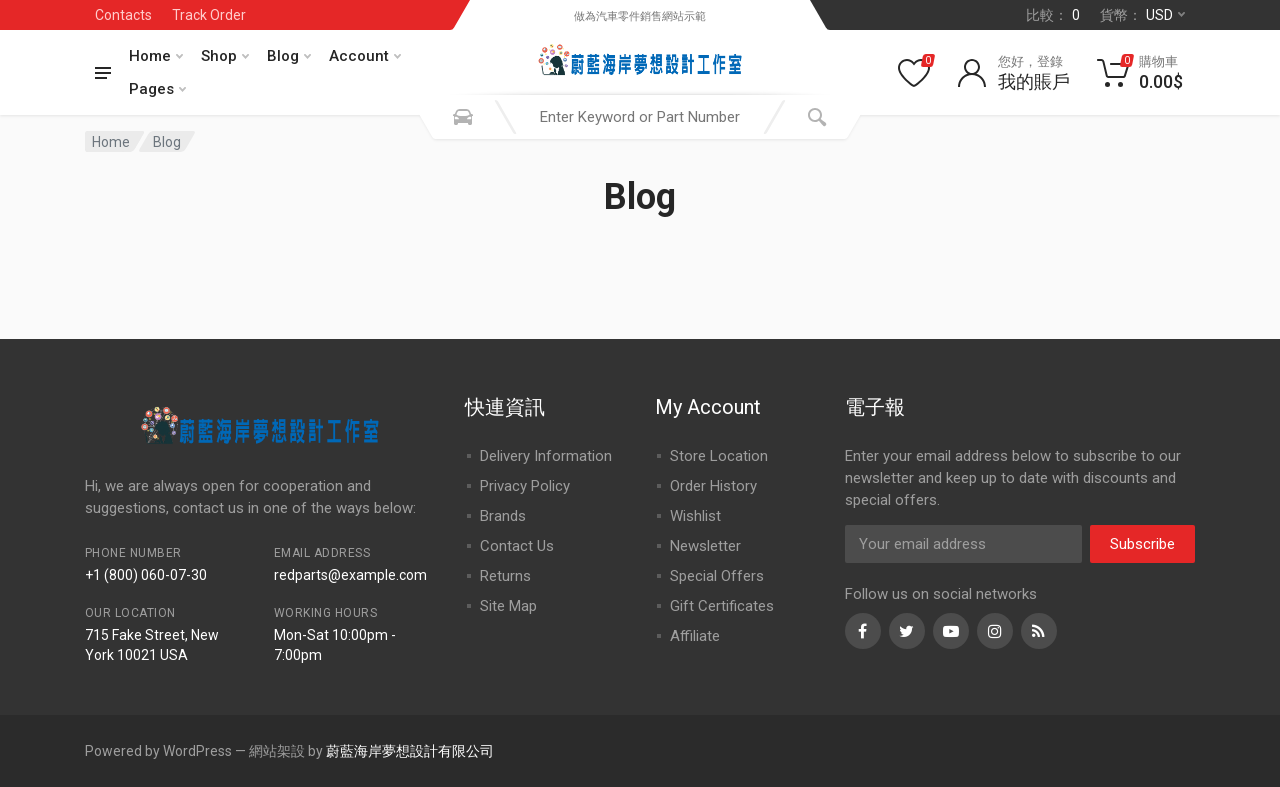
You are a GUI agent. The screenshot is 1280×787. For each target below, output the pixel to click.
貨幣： (1142, 15)
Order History (713, 486)
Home (156, 56)
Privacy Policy (525, 486)
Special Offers (717, 576)
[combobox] (640, 117)
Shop (225, 56)
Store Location (719, 456)
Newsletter (705, 546)
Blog (289, 56)
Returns (505, 576)
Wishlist (695, 516)
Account (365, 56)
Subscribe (1142, 544)
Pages (157, 89)
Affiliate (695, 636)
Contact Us (517, 546)
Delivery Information (546, 456)
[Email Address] (963, 544)
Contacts (123, 15)
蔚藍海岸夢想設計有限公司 (410, 751)
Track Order (209, 15)
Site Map (508, 606)
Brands (503, 516)
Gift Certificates (722, 606)
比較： (1053, 15)
